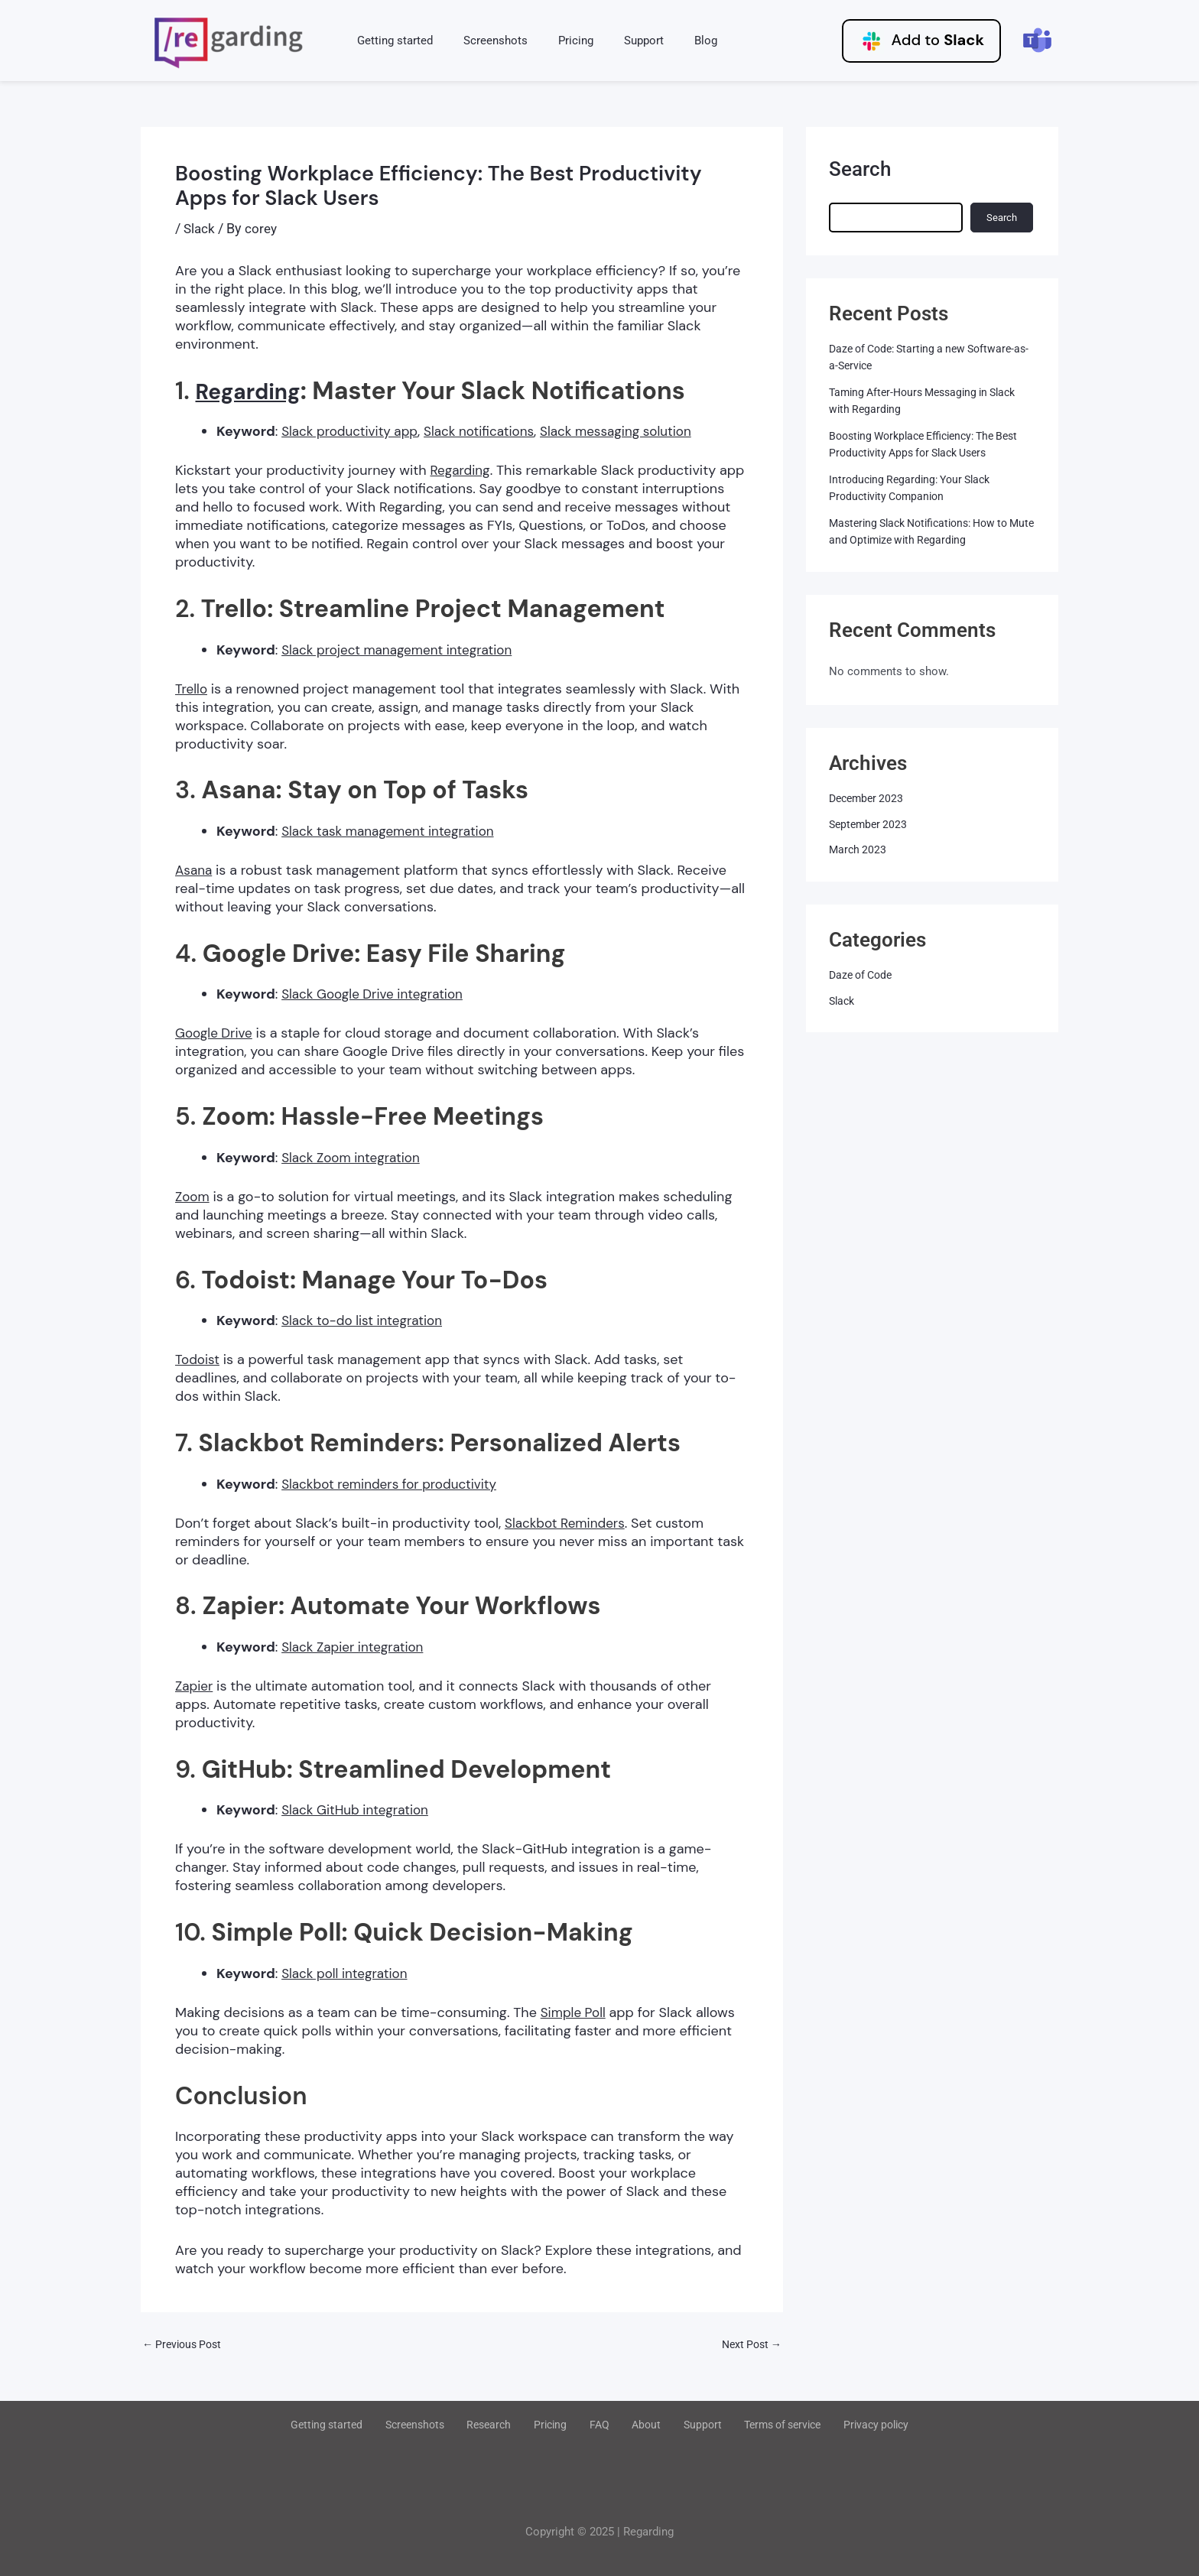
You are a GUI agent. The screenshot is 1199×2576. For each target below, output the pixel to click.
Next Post (748, 2344)
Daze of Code (863, 975)
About (634, 2424)
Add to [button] (921, 41)
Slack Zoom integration (354, 1157)
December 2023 (868, 798)
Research (505, 2424)
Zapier (195, 1686)
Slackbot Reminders (568, 1523)
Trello (192, 689)
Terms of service (755, 2424)
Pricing (556, 40)
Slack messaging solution (633, 431)
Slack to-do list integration (365, 1320)
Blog (671, 40)
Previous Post (185, 2344)
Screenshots (484, 40)
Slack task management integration (393, 831)
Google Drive (215, 1033)
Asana (194, 870)
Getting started (391, 40)
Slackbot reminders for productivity (394, 1484)
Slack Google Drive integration (377, 994)
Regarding (256, 391)
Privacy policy (845, 2424)
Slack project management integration (403, 650)
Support (617, 40)
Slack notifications (489, 431)
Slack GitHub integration (358, 1810)
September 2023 (870, 824)
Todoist (198, 1359)
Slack (200, 228)
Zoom (193, 1196)
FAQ (597, 2424)
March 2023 (859, 849)
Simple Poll (575, 2012)
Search (860, 169)
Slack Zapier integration (356, 1647)
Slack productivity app (353, 431)
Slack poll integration (347, 1973)
